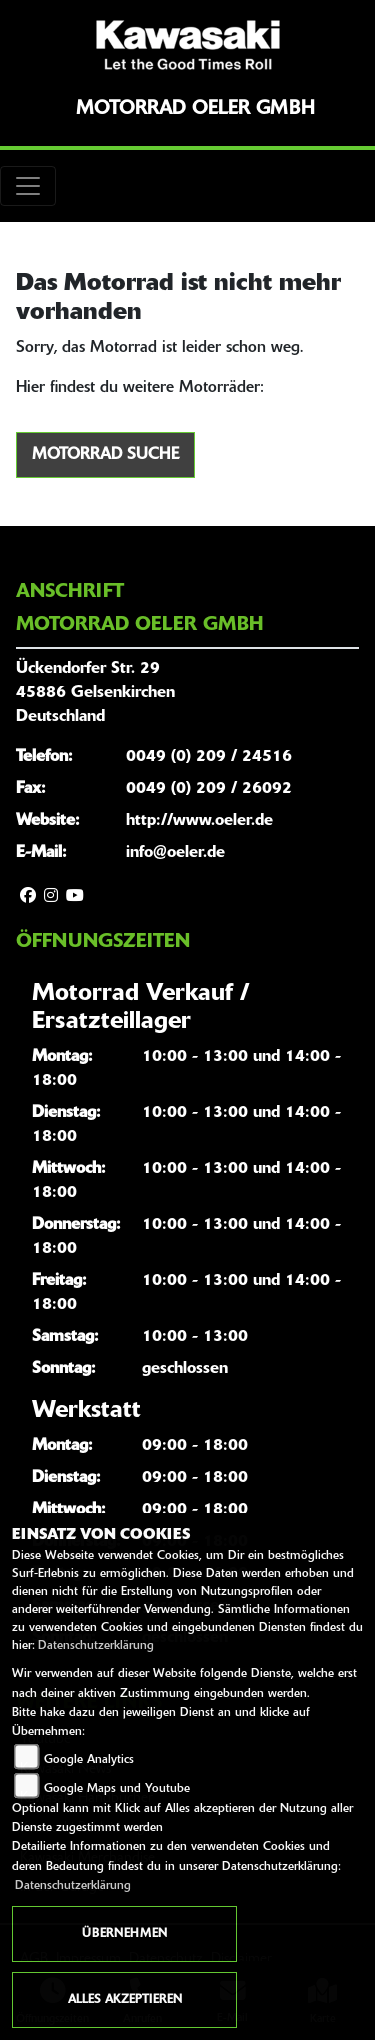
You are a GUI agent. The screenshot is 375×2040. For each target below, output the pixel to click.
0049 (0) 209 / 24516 (209, 757)
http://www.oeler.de (199, 821)
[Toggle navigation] (28, 186)
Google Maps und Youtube (117, 1789)
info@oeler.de (175, 853)
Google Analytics (89, 1760)
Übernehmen (124, 1934)
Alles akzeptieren (125, 2000)
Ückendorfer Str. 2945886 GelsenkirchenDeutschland (95, 693)
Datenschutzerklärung (96, 1646)
